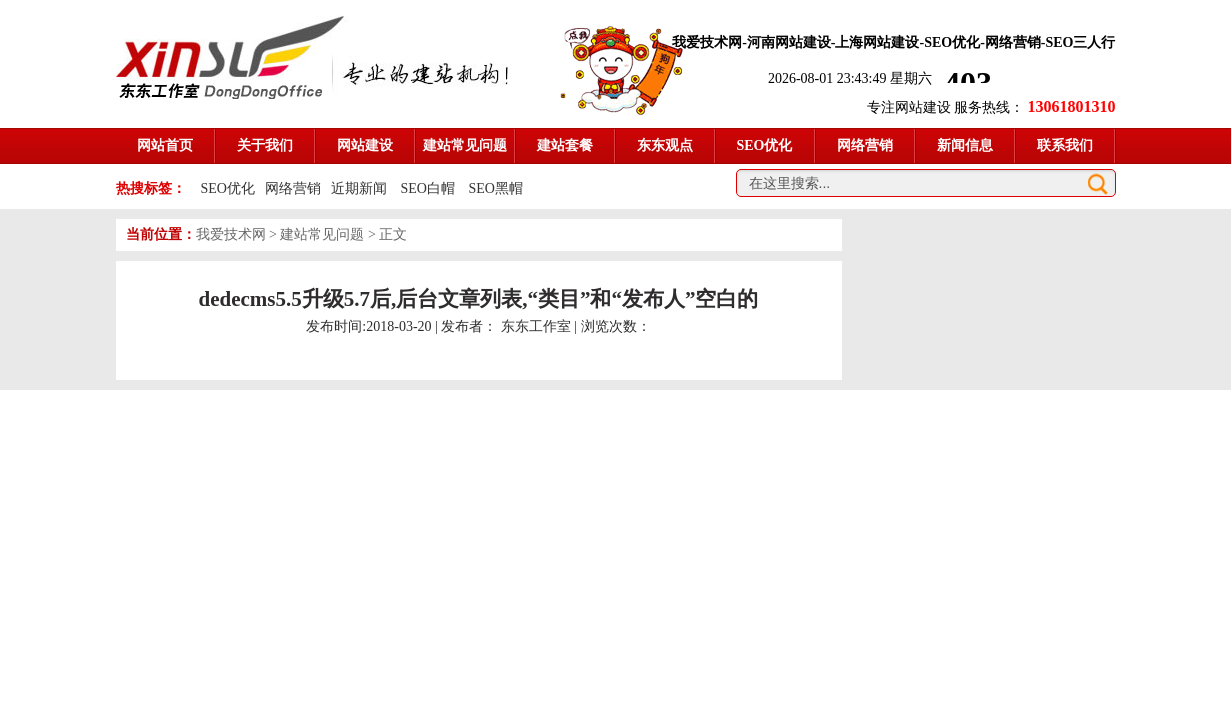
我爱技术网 (231, 234)
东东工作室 (536, 326)
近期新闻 (359, 188)
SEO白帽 (429, 188)
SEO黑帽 (495, 188)
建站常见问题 (322, 234)
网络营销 (293, 188)
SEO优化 (228, 188)
